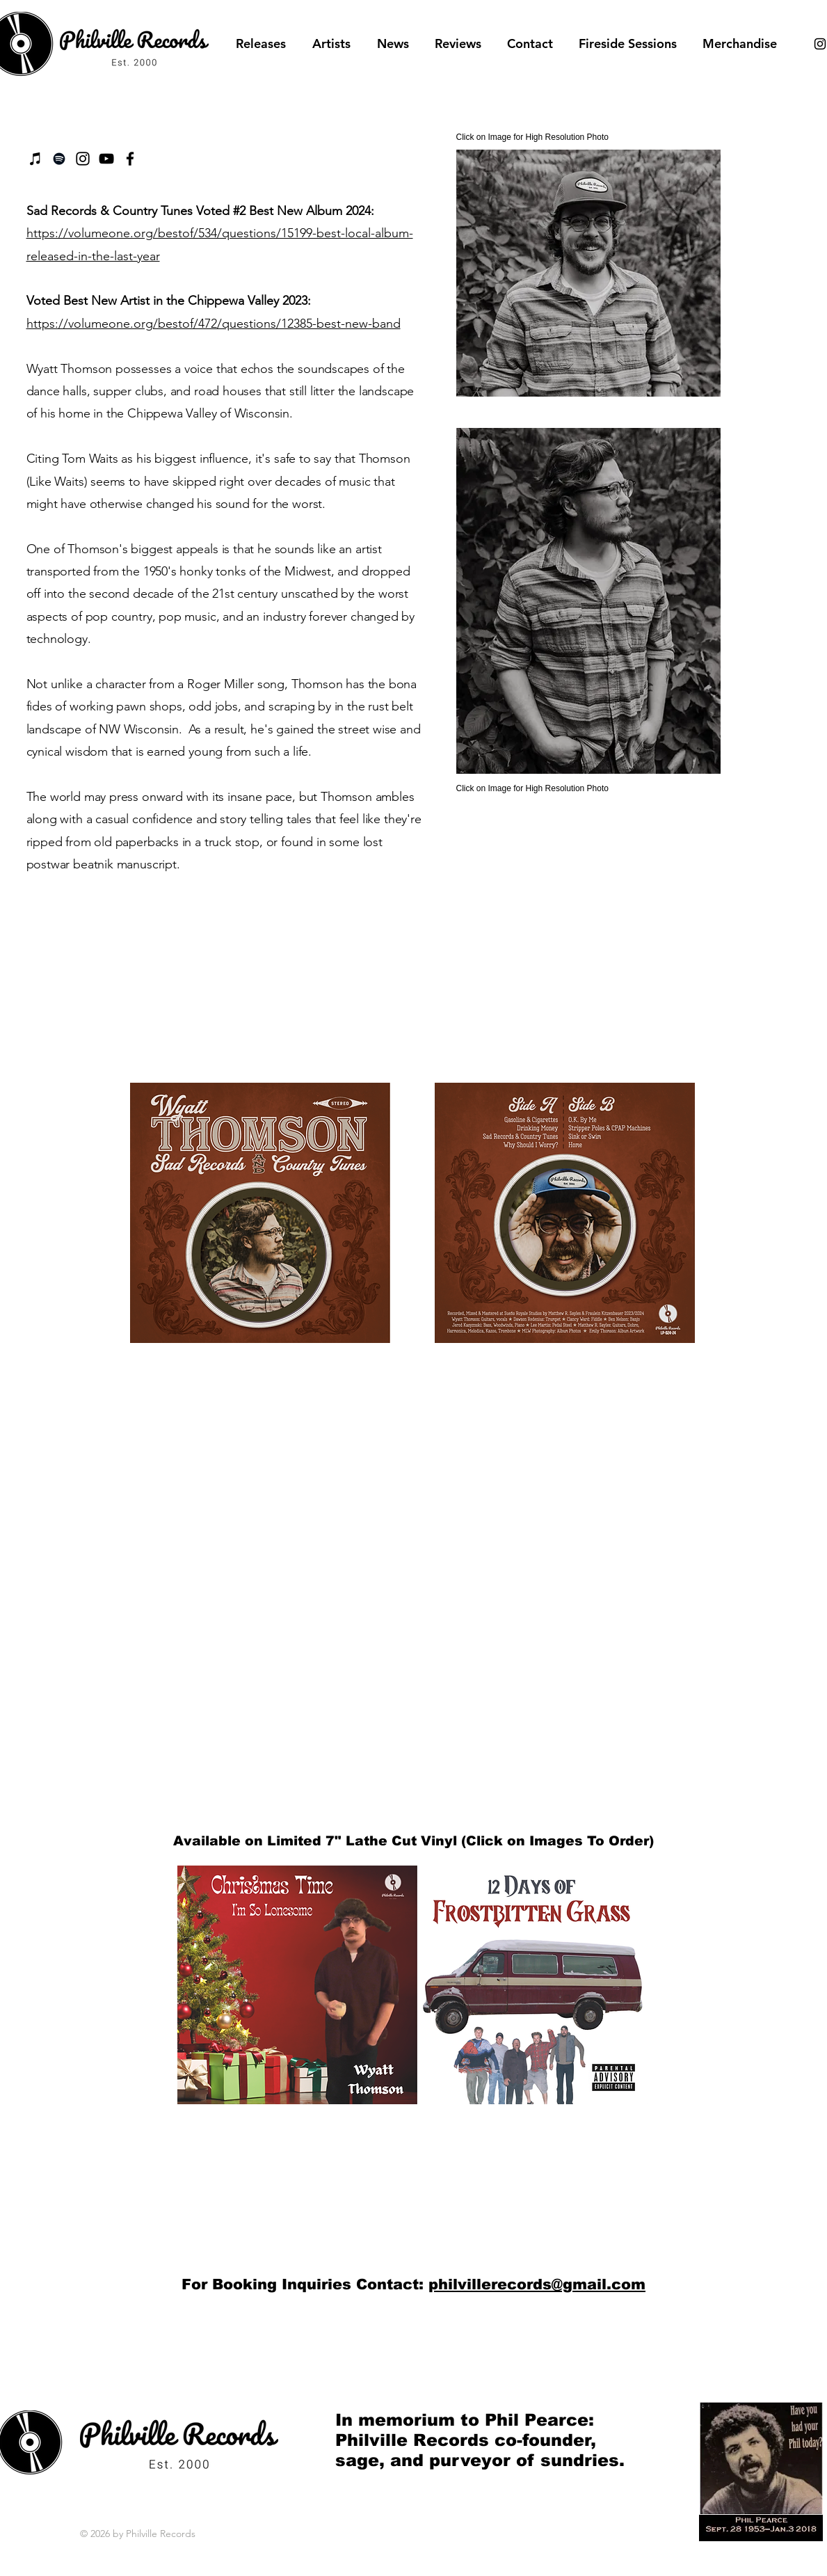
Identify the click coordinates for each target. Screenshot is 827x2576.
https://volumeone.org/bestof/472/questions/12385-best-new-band (213, 323)
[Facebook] (130, 159)
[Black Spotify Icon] (59, 159)
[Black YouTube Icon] (106, 159)
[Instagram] (83, 159)
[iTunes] (35, 159)
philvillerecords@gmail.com (536, 2284)
